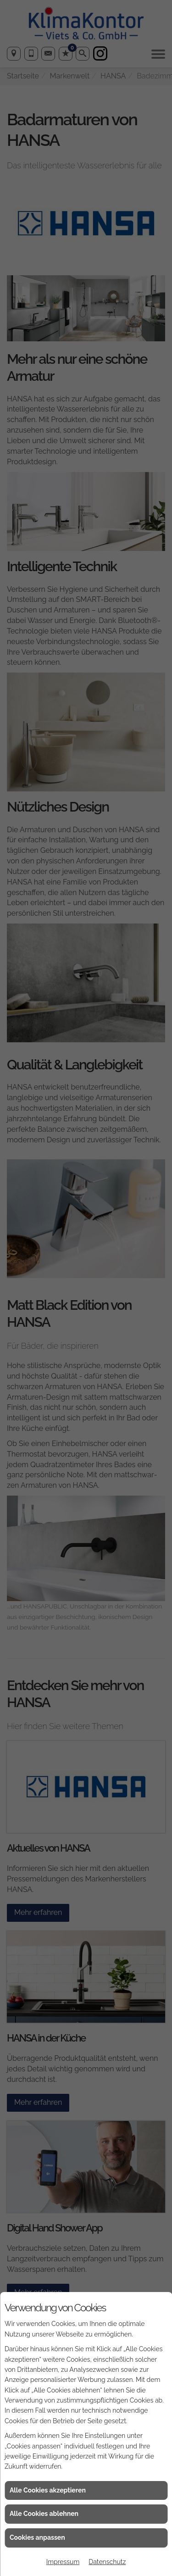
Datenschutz (107, 2561)
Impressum (63, 2561)
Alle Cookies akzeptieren (48, 2490)
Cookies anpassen (37, 2537)
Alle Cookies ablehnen (44, 2513)
